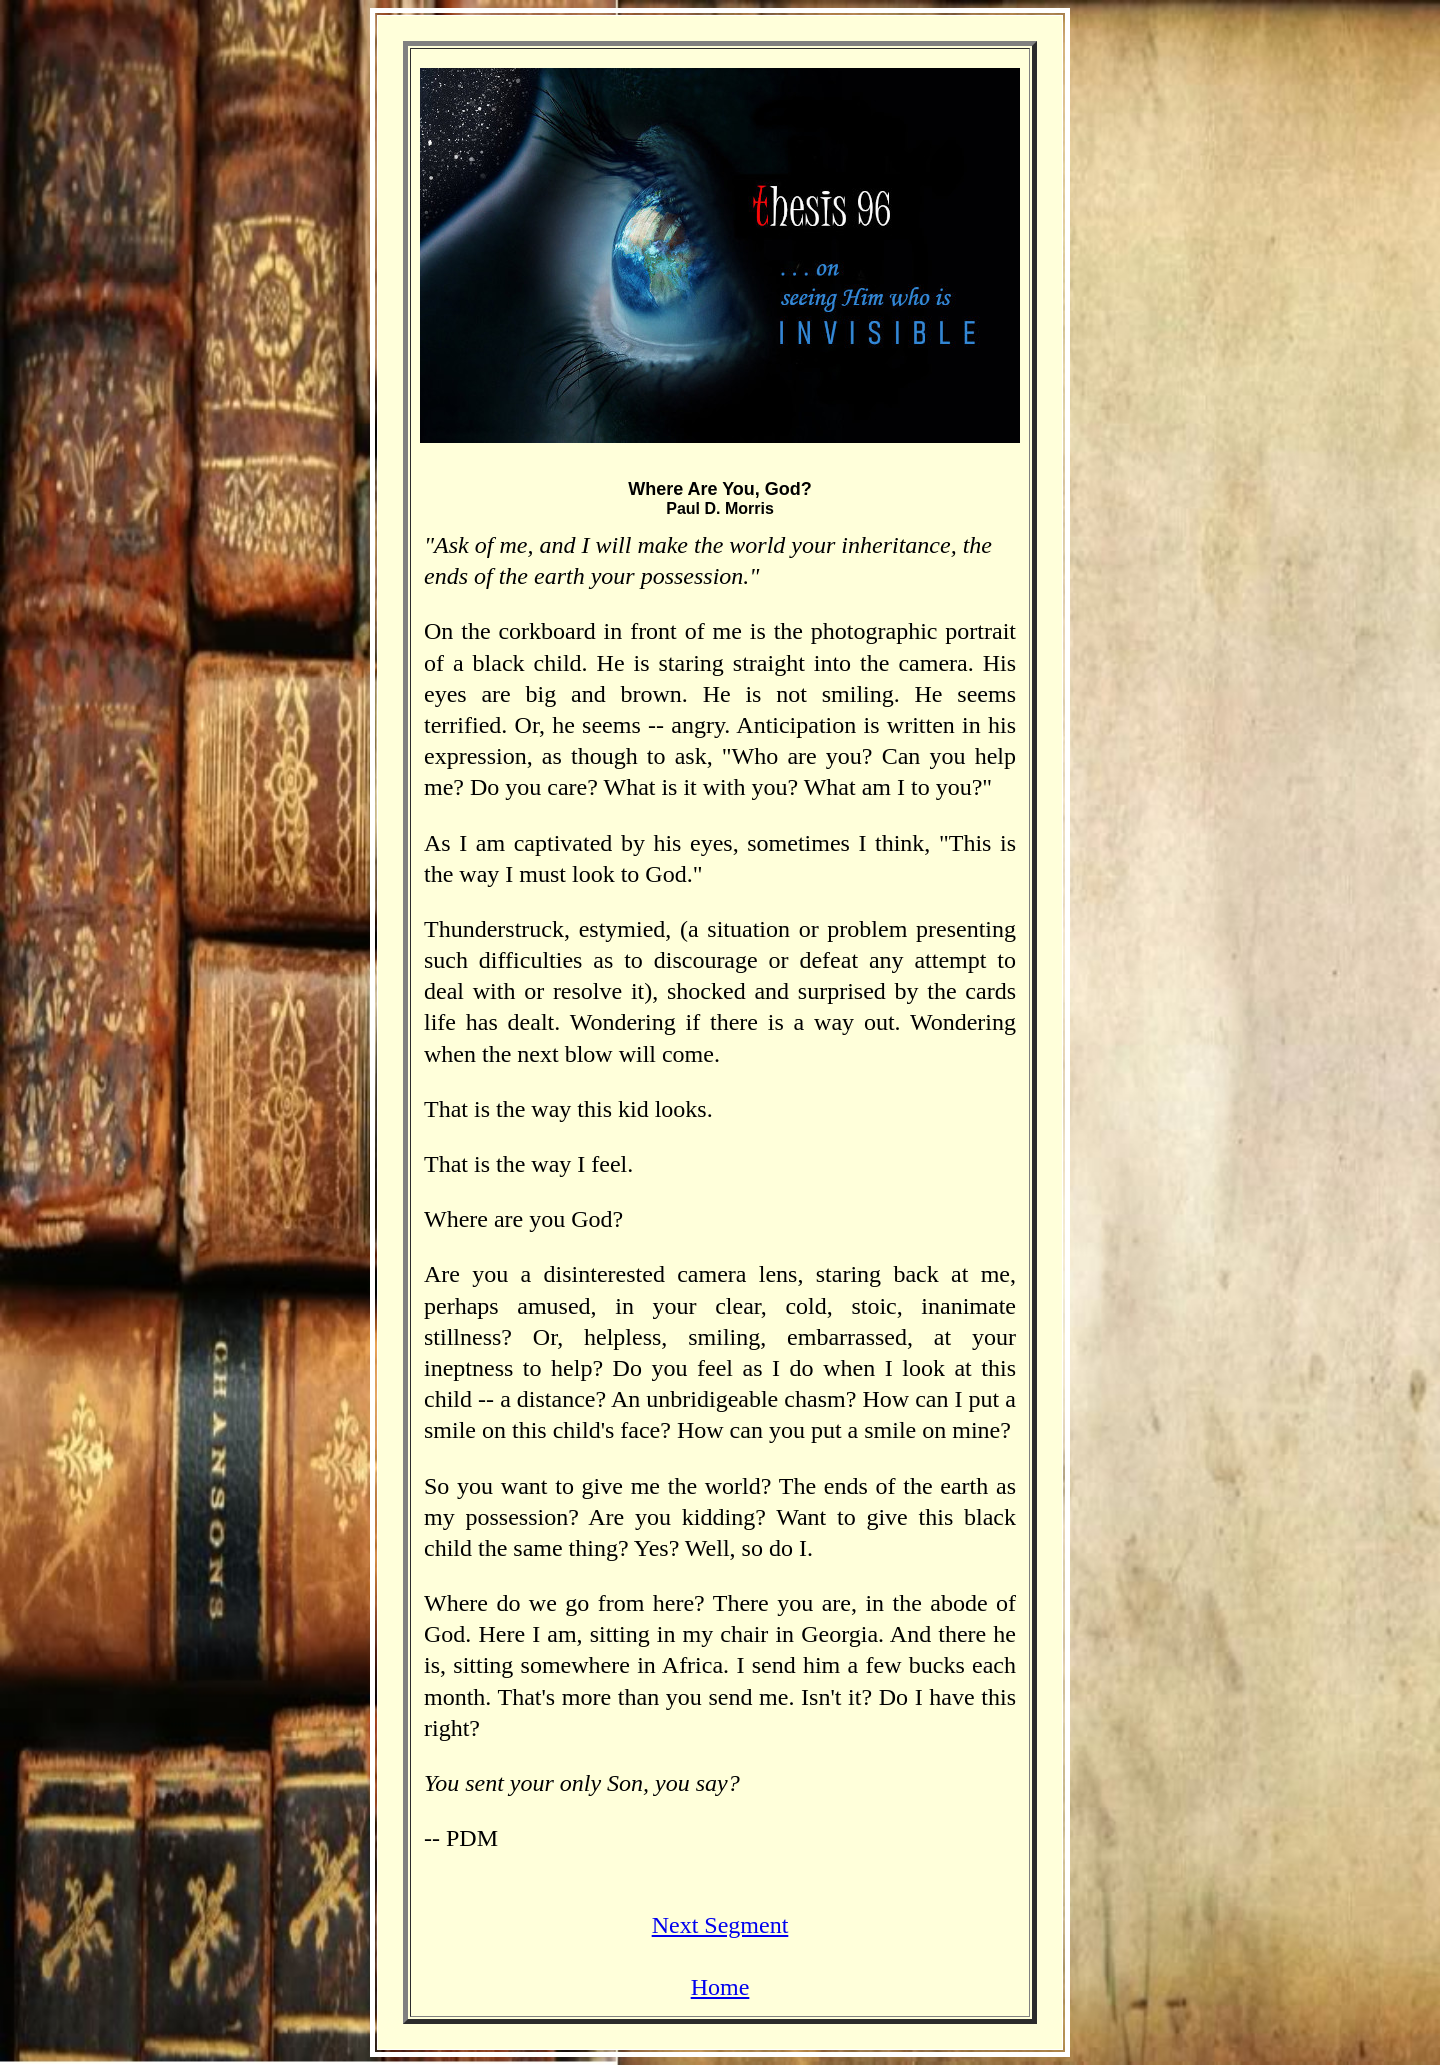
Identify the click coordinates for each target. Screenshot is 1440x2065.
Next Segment (720, 1925)
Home (720, 1987)
